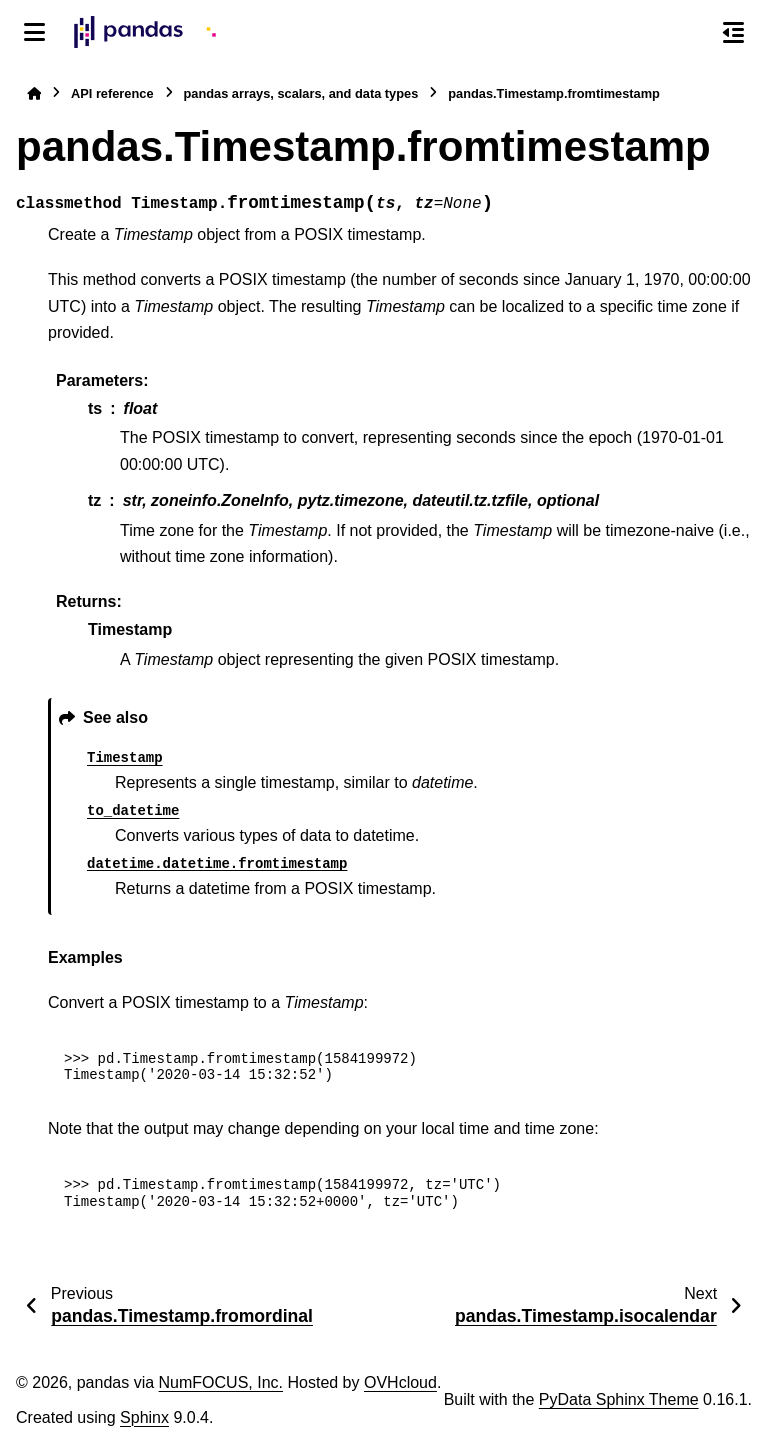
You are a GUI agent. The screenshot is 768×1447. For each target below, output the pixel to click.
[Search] (691, 33)
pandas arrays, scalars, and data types (301, 93)
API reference (112, 93)
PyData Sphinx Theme (619, 1399)
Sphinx (144, 1417)
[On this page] (733, 32)
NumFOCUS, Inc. (221, 1382)
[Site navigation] (34, 32)
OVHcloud (400, 1382)
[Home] (34, 93)
